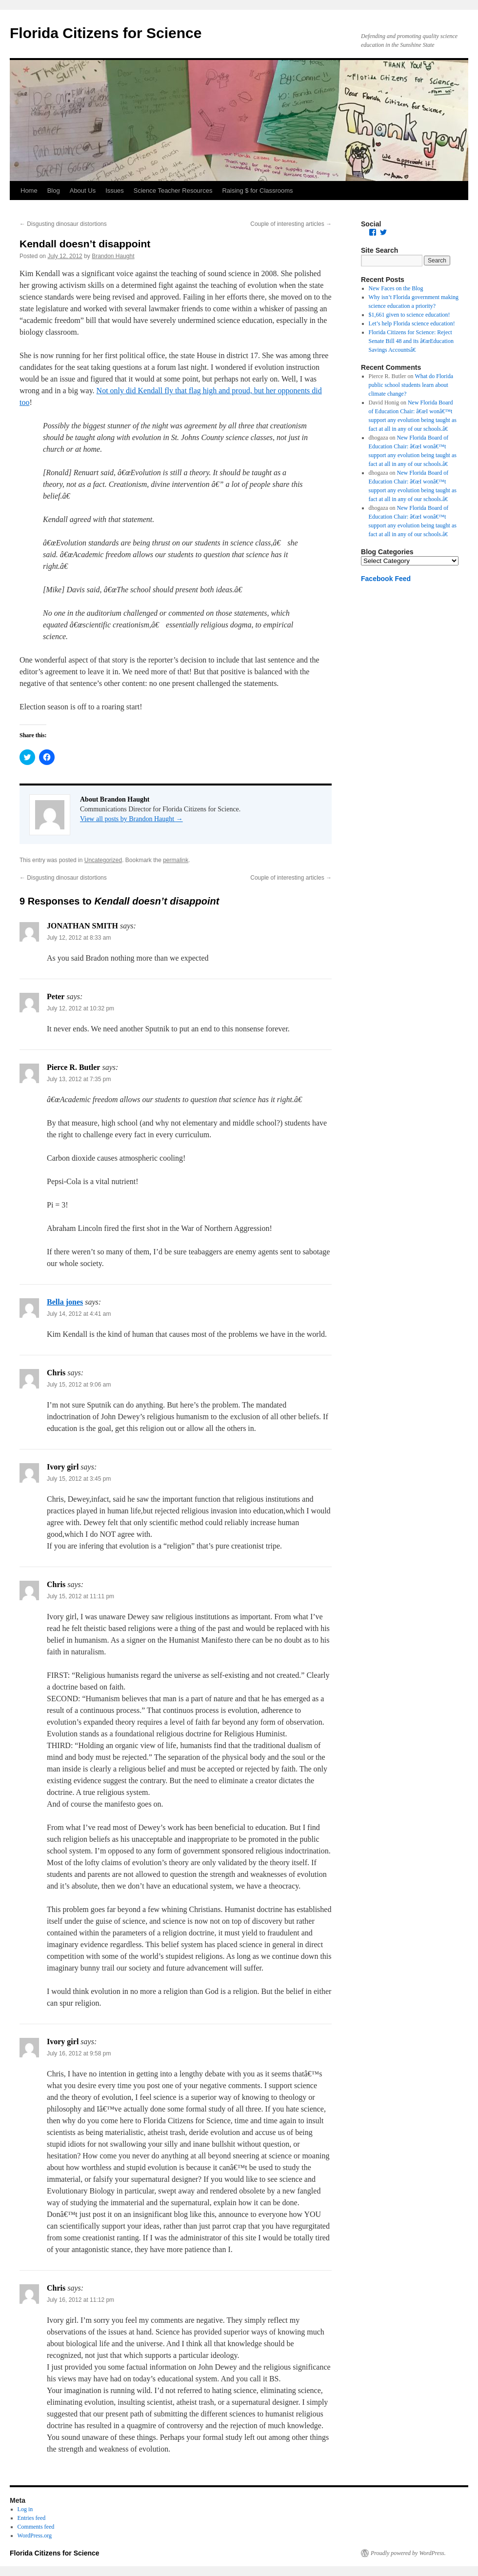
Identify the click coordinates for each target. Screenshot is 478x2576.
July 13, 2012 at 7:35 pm (79, 1079)
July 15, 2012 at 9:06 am (79, 1384)
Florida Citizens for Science (105, 33)
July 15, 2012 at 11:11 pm (80, 1596)
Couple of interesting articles (291, 224)
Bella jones (65, 1302)
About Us (83, 190)
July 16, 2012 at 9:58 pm (79, 2053)
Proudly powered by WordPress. (408, 2553)
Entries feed (32, 2518)
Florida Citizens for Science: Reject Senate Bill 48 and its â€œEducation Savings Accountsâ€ (411, 341)
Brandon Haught (113, 256)
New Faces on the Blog (396, 288)
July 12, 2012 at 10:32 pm (80, 1008)
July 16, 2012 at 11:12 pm (80, 2299)
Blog (53, 190)
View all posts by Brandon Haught (131, 819)
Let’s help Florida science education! (412, 323)
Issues (114, 190)
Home (29, 190)
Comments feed (36, 2526)
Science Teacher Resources (173, 190)
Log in (25, 2509)
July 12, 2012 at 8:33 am (79, 937)
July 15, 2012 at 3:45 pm (79, 1478)
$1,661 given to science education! (409, 314)
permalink (175, 860)
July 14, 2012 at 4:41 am (79, 1313)
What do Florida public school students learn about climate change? (411, 385)
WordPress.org (35, 2535)
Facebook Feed (386, 579)
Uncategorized (103, 860)
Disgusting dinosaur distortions (63, 224)
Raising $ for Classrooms (257, 190)
